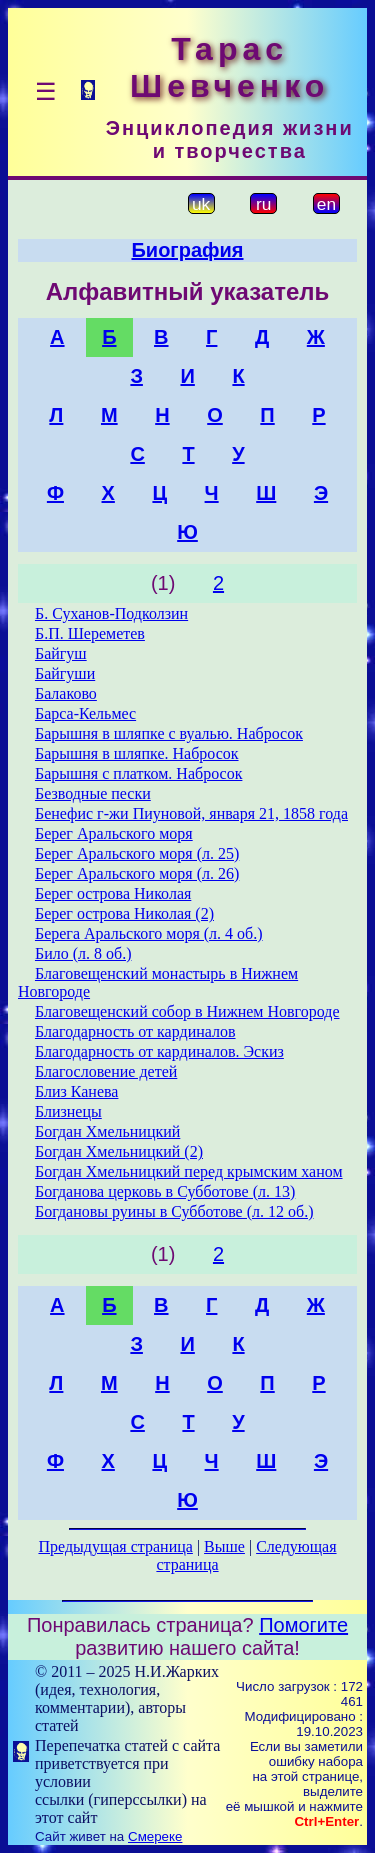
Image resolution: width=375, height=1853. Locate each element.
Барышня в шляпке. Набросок (137, 753)
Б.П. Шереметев (90, 633)
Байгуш (61, 653)
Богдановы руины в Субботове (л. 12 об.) (174, 1211)
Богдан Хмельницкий (107, 1131)
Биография (187, 250)
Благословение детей (106, 1071)
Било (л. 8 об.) (83, 953)
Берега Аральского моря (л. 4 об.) (149, 933)
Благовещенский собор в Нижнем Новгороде (187, 1011)
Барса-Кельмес (85, 713)
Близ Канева (77, 1091)
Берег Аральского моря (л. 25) (137, 853)
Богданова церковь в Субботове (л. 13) (165, 1191)
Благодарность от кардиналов (135, 1031)
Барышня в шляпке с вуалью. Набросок (169, 733)
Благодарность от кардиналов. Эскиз (159, 1051)
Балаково (66, 693)
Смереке (155, 1836)
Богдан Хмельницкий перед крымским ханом (189, 1171)
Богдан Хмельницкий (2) (119, 1151)
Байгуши (65, 673)
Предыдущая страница (115, 1546)
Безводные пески (93, 793)
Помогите (303, 1625)
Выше (224, 1546)
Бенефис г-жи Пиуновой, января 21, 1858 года (191, 813)
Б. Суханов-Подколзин (111, 613)
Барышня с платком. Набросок (138, 773)
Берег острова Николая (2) (124, 913)
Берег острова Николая (113, 893)
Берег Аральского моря (114, 833)
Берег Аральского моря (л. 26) (137, 873)
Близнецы (68, 1111)
